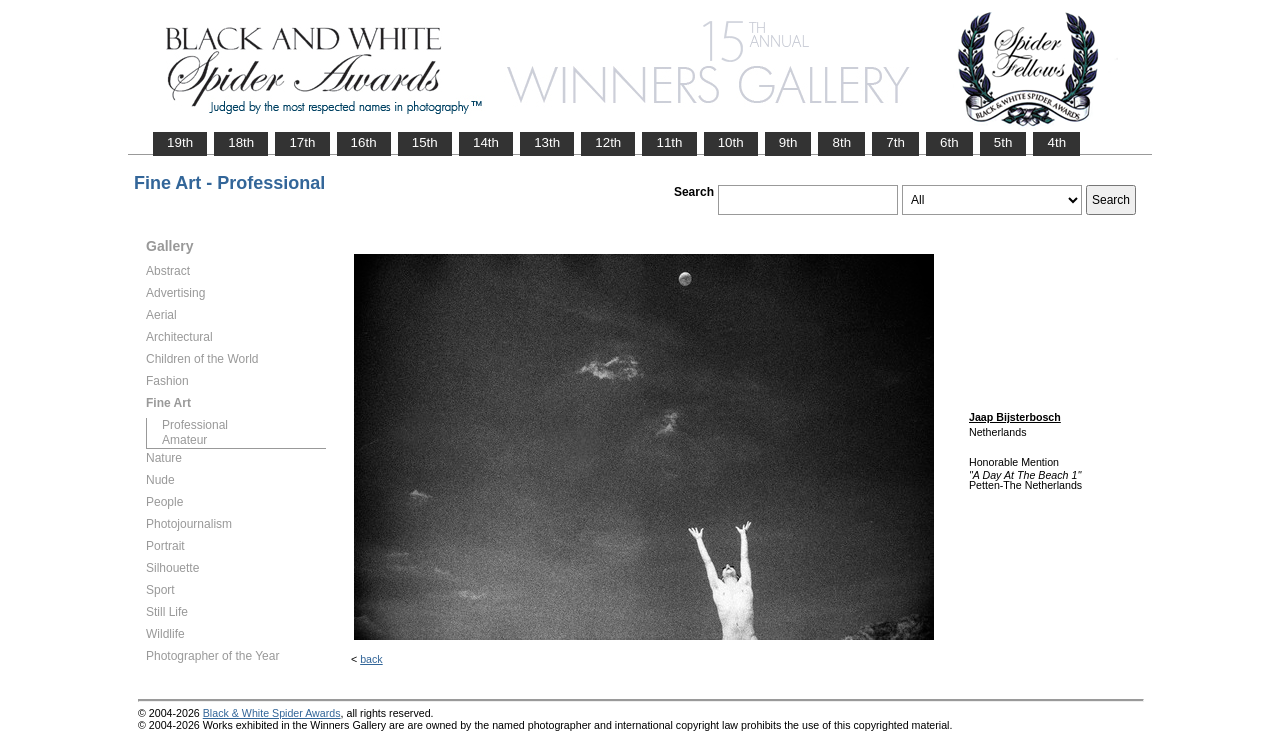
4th (1056, 142)
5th (1003, 142)
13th (547, 142)
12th (608, 142)
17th (302, 142)
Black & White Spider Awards (272, 713)
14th (486, 142)
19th (180, 142)
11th (669, 142)
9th (788, 142)
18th (241, 142)
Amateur (184, 440)
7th (895, 142)
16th (364, 142)
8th (841, 142)
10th (731, 142)
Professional (195, 425)
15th (425, 142)
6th (949, 142)
